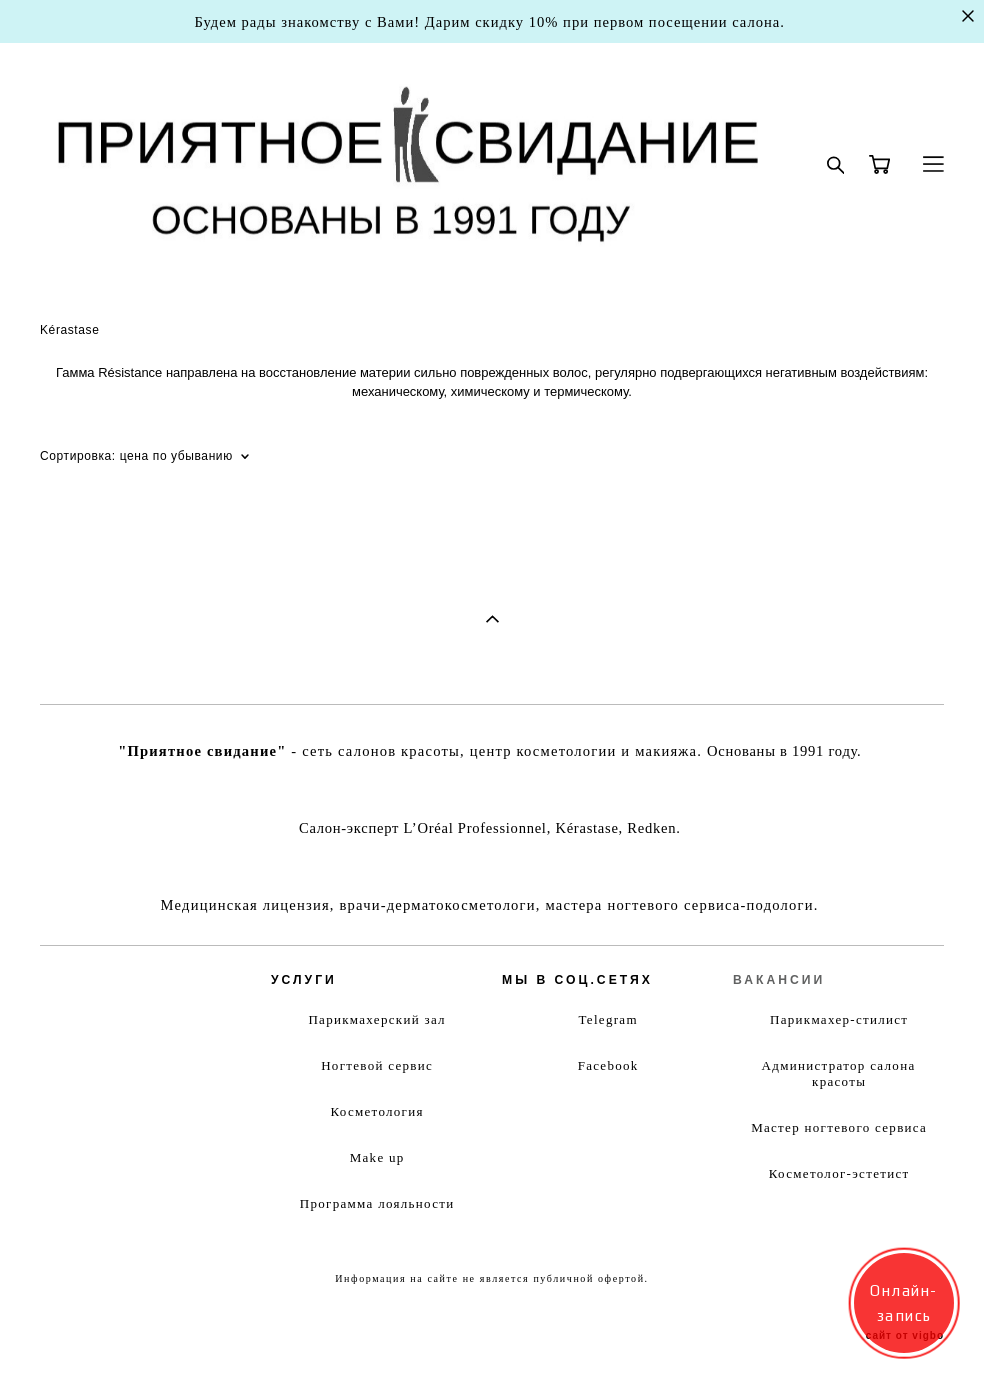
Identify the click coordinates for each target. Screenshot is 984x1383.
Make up (377, 1157)
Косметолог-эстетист (839, 1173)
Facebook (608, 1065)
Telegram (608, 1019)
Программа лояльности (377, 1203)
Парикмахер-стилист (839, 1019)
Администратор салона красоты (839, 1073)
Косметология (376, 1111)
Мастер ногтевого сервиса (839, 1127)
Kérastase (69, 330)
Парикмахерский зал (376, 1019)
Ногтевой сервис (377, 1065)
